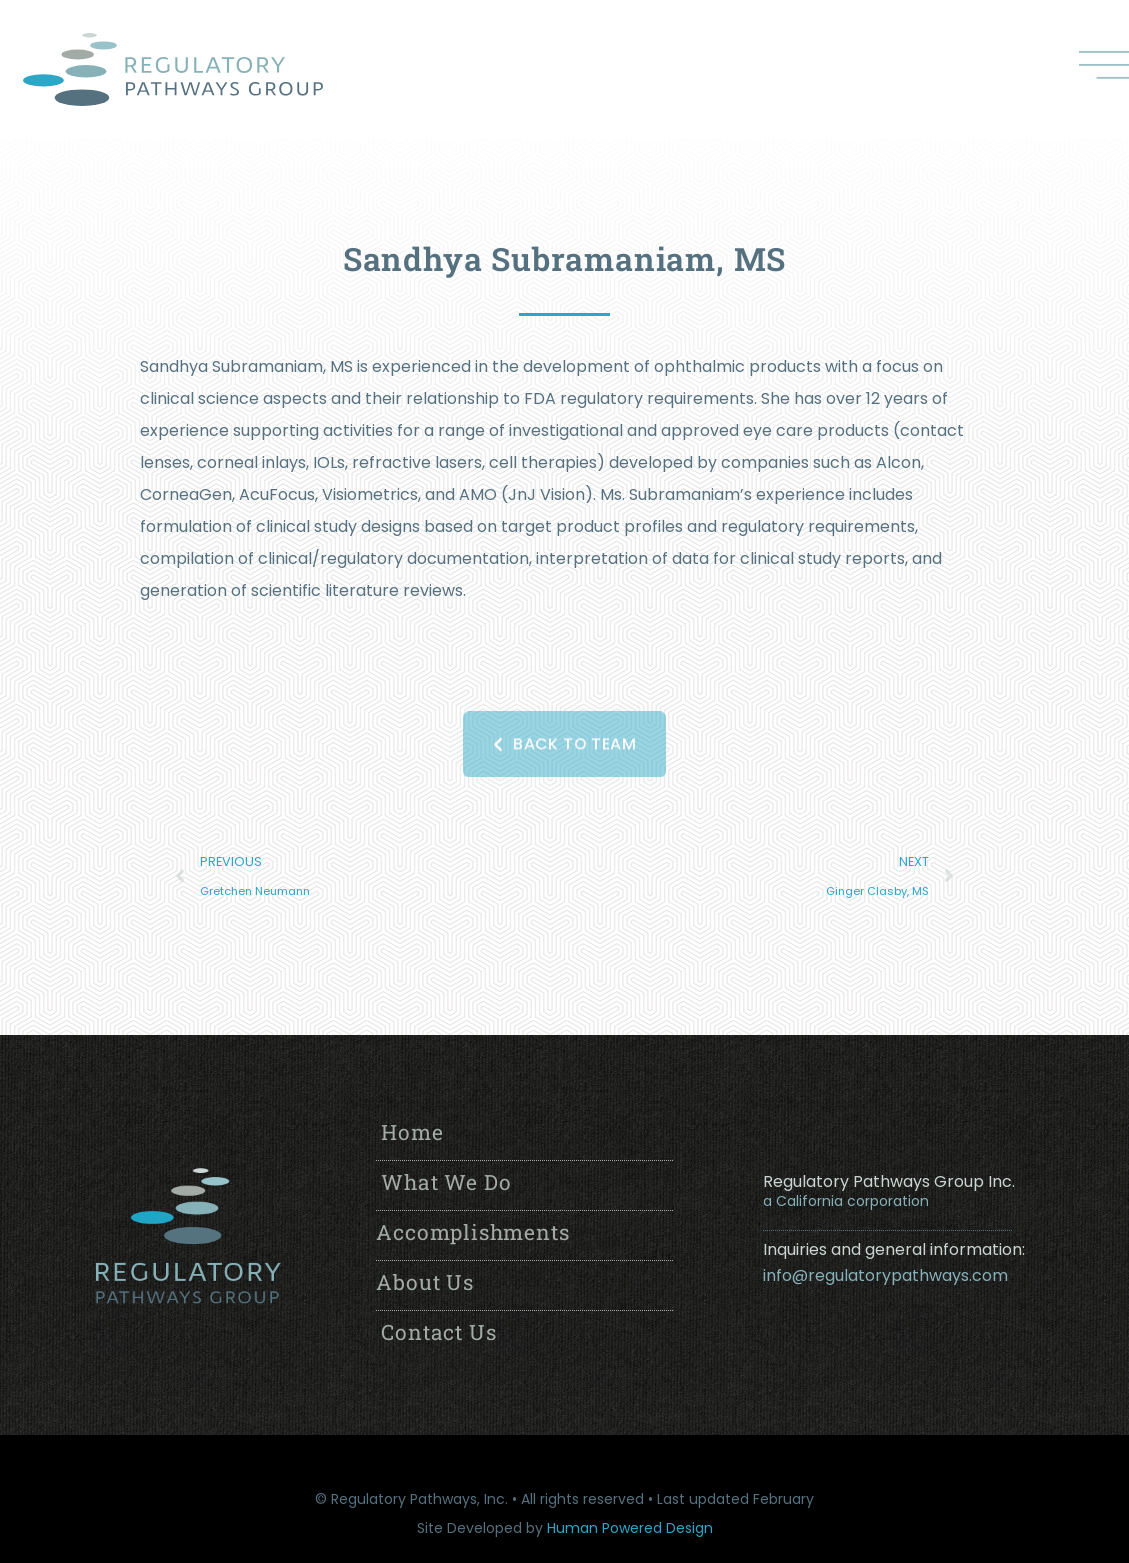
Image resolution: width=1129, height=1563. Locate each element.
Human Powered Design (630, 1528)
